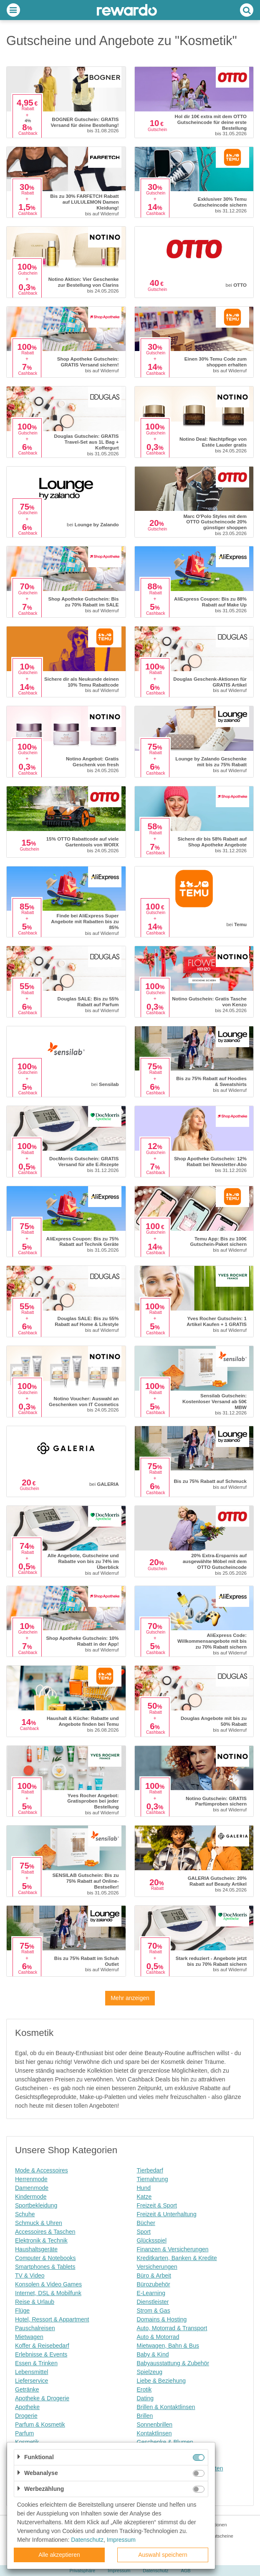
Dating (145, 2398)
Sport (144, 2231)
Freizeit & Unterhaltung (167, 2214)
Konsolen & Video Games (48, 2284)
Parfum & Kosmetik (40, 2424)
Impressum (121, 2539)
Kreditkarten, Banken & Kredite (177, 2258)
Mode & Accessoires (41, 2170)
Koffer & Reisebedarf (42, 2345)
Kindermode (31, 2196)
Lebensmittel (31, 2372)
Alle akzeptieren (59, 2554)
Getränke (27, 2389)
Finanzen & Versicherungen (173, 2249)
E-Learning (151, 2293)
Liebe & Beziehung (161, 2380)
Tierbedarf (150, 2170)
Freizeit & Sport (157, 2205)
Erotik (144, 2389)
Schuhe (25, 2214)
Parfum (24, 2433)
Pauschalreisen (35, 2328)
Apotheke (27, 2407)
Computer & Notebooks (45, 2258)
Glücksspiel (152, 2240)
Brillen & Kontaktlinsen (166, 2407)
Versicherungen (157, 2266)
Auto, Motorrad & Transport (172, 2328)
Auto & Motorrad (158, 2337)
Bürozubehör (153, 2284)
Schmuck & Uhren (38, 2223)
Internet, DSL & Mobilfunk (48, 2293)
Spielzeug (150, 2372)
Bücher (146, 2223)
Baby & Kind (153, 2354)
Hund (144, 2188)
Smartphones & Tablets (45, 2266)
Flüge (22, 2310)
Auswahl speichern (162, 2554)
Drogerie (26, 2415)
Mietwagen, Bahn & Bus (168, 2345)
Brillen (145, 2415)
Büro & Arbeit (154, 2275)
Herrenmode (31, 2179)
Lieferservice (31, 2380)
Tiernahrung (152, 2179)
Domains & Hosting (162, 2319)
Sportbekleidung (36, 2205)
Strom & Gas (153, 2310)
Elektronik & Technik (41, 2240)
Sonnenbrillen (155, 2424)
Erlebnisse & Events (41, 2354)
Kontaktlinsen (154, 2433)
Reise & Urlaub (34, 2301)
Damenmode (31, 2188)
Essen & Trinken (36, 2363)
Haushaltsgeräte (36, 2249)
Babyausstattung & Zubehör (173, 2363)
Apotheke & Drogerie (42, 2398)
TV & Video (30, 2275)
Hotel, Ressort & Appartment (52, 2319)
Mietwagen (29, 2337)
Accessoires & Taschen (45, 2231)
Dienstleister (153, 2301)
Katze (144, 2196)
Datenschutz (87, 2539)
